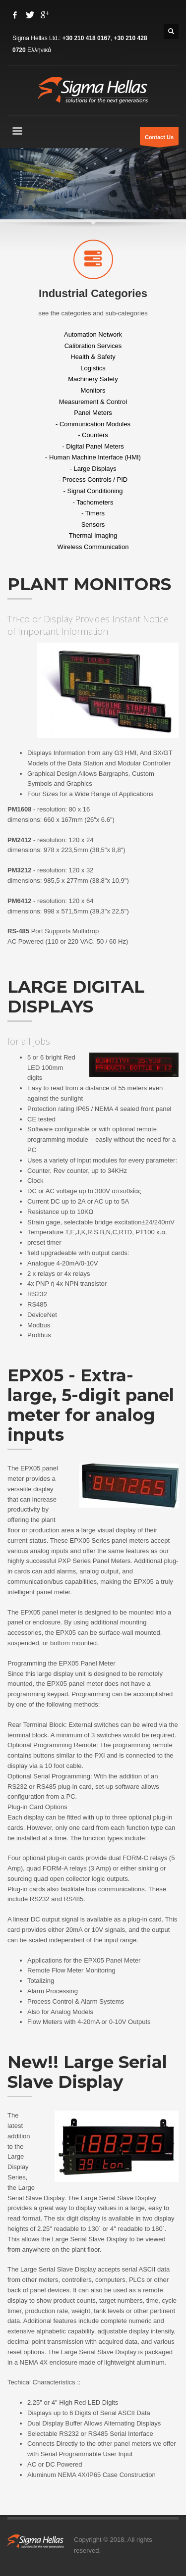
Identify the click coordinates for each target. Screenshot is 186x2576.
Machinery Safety (93, 379)
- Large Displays (93, 468)
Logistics (93, 367)
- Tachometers (92, 501)
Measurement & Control (93, 401)
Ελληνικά (39, 50)
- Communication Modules (93, 423)
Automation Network (93, 334)
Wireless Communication (93, 546)
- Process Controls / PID (93, 479)
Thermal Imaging (93, 535)
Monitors (93, 390)
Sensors (93, 524)
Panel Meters (93, 412)
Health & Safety (92, 356)
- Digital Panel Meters (93, 446)
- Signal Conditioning (93, 491)
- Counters (93, 435)
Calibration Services (93, 345)
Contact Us (159, 139)
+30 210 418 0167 (86, 38)
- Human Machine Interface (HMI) (93, 457)
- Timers (93, 513)
